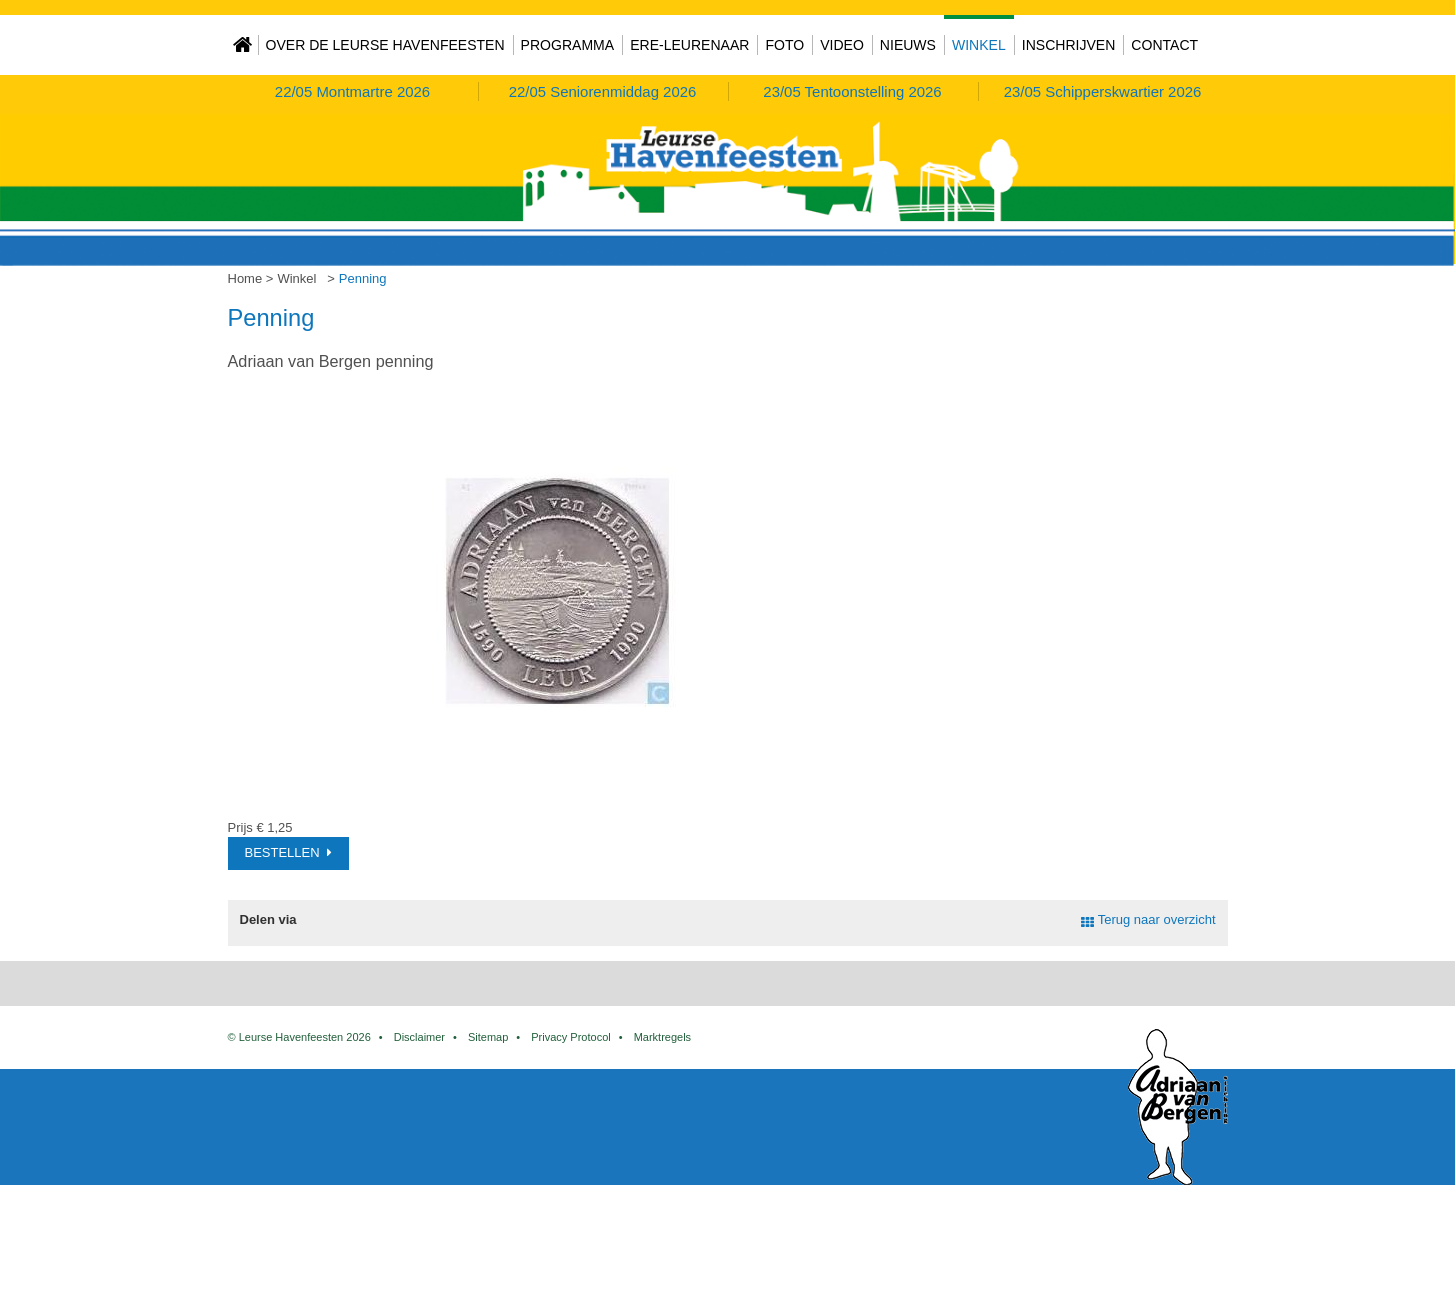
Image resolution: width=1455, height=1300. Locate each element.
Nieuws (908, 45)
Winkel (979, 45)
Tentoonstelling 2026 (852, 91)
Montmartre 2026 (352, 91)
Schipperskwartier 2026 (1103, 91)
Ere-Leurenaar (689, 45)
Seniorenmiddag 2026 (603, 91)
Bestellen (282, 852)
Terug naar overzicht (1157, 919)
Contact (1164, 45)
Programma (568, 45)
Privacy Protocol (570, 1137)
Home (243, 45)
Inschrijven (1069, 45)
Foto (784, 45)
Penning (363, 278)
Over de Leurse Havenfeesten (385, 45)
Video (842, 45)
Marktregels (662, 1137)
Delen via (268, 919)
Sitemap (488, 1137)
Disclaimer (419, 1137)
